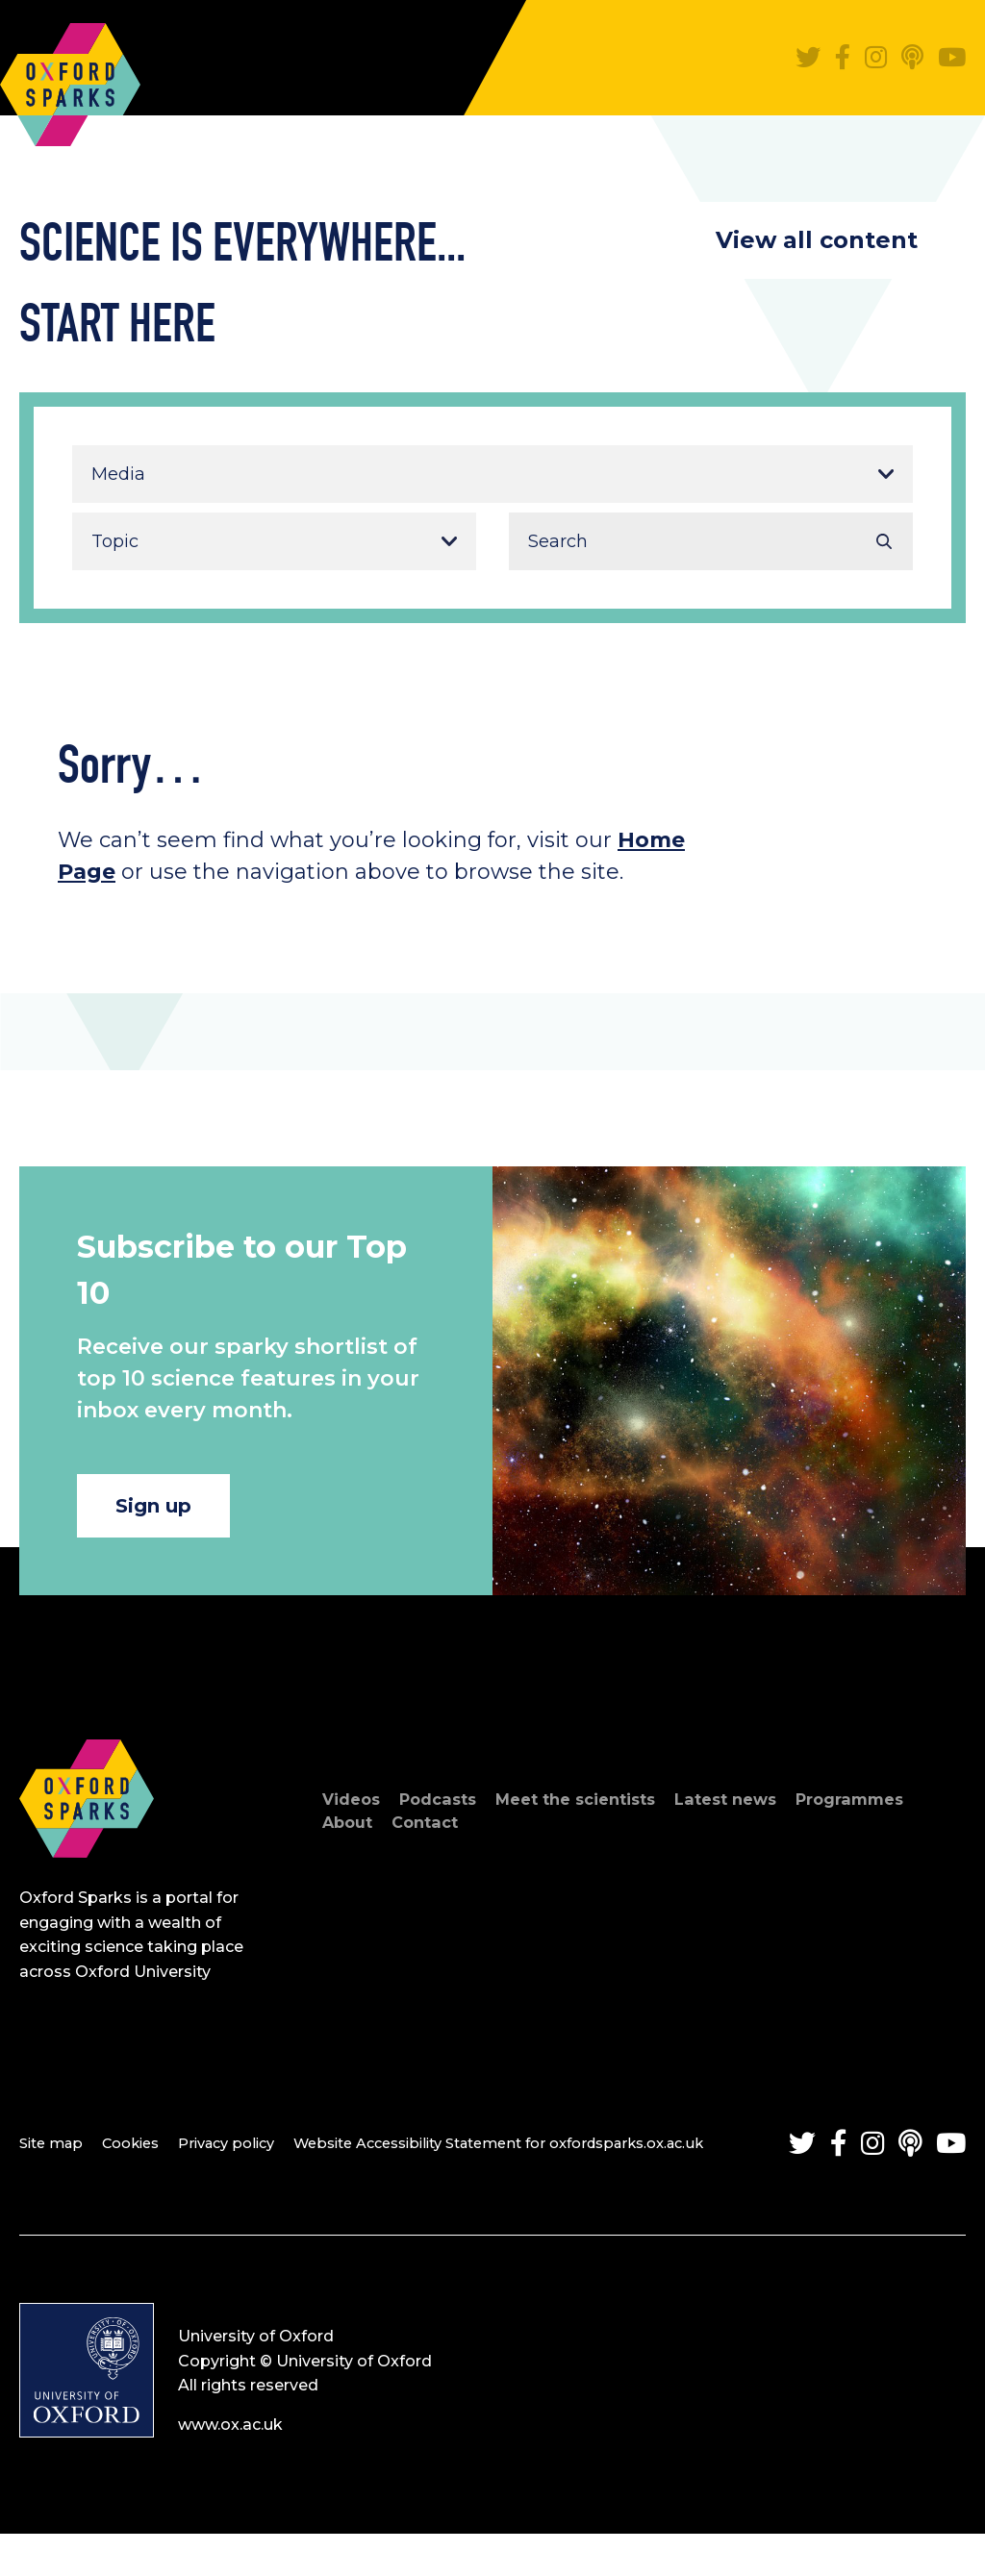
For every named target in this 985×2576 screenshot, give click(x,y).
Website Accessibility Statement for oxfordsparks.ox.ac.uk (545, 2155)
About (350, 1835)
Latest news (761, 1812)
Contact (433, 1835)
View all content (817, 240)
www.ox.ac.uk (230, 2468)
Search (884, 541)
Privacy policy (245, 2155)
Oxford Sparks (70, 75)
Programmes (895, 1812)
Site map (54, 2155)
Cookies (141, 2155)
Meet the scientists (597, 1812)
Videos (354, 1812)
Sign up (171, 1512)
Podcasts (447, 1812)
